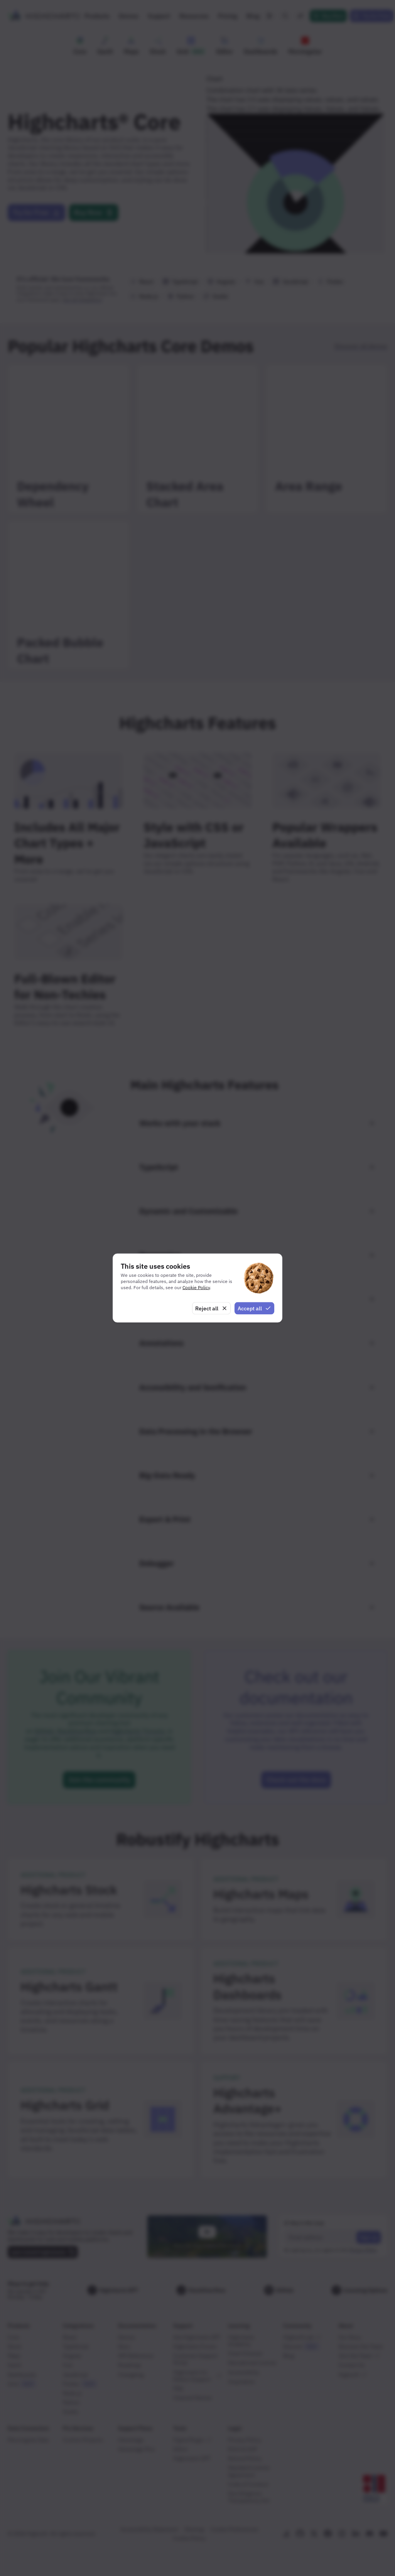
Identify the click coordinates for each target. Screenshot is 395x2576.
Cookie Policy (196, 1287)
